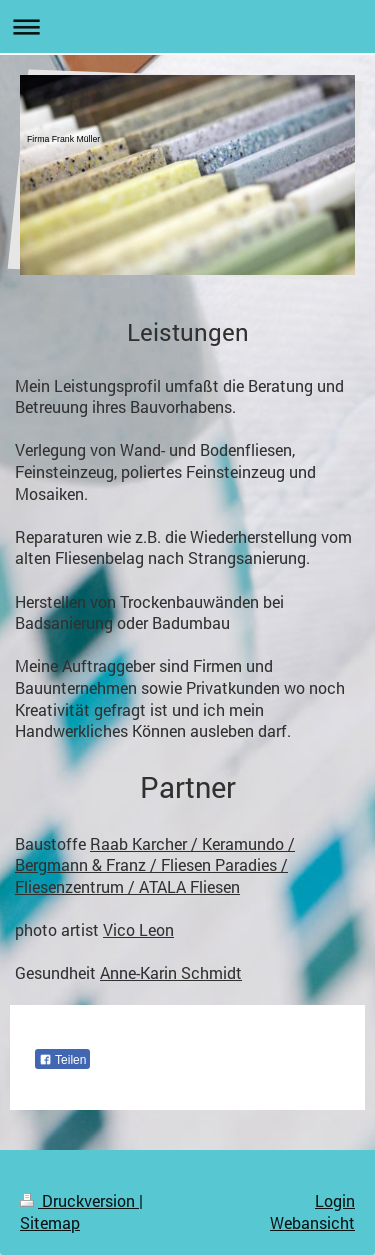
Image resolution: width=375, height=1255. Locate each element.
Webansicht (312, 1222)
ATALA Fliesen (189, 886)
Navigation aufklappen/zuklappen (187, 26)
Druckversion (79, 1200)
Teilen (62, 1060)
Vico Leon (138, 929)
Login (335, 1200)
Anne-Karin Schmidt (171, 972)
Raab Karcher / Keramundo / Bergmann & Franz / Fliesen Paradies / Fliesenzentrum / (155, 865)
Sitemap (50, 1222)
